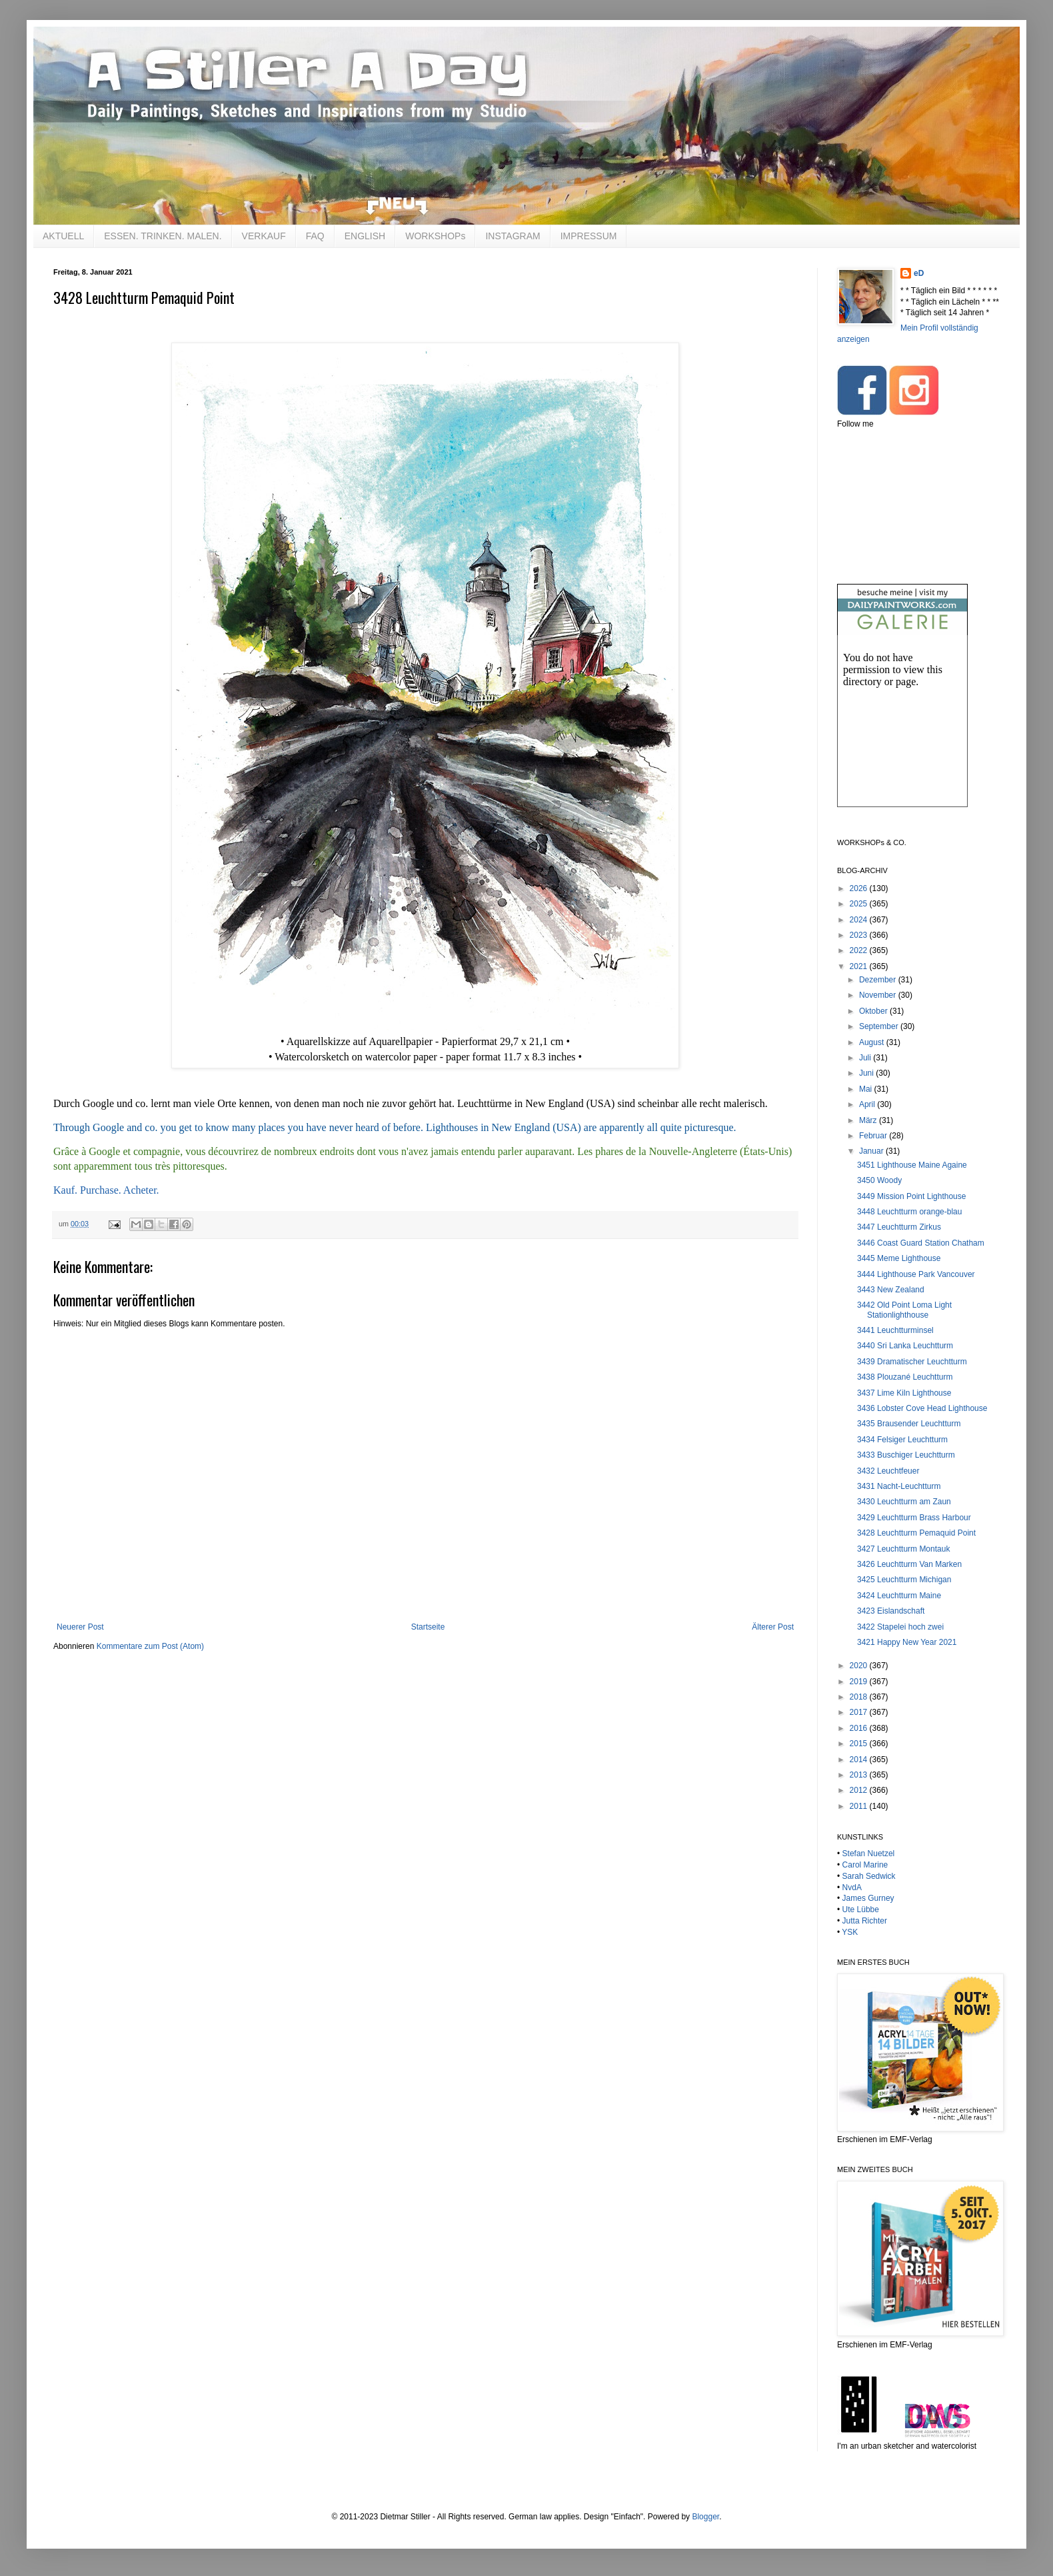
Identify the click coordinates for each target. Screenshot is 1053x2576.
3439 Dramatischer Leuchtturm (912, 1361)
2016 (860, 1728)
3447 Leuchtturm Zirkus (899, 1227)
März (869, 1120)
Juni (867, 1073)
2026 (860, 888)
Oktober (874, 1011)
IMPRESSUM (588, 236)
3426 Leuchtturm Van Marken (909, 1564)
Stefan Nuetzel (868, 1853)
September (879, 1026)
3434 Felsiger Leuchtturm (902, 1439)
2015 (860, 1743)
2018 (860, 1697)
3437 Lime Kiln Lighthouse (904, 1393)
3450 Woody (879, 1180)
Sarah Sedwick (869, 1876)
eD (919, 273)
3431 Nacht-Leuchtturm (898, 1486)
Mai (866, 1089)
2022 (860, 950)
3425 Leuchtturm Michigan (904, 1579)
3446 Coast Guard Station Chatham (920, 1243)
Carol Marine (865, 1865)
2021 (860, 966)
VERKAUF (264, 236)
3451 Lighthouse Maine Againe (912, 1165)
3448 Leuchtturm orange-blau (909, 1211)
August (872, 1042)
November (878, 995)
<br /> (902, 732)
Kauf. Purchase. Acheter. (106, 1190)
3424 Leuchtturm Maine (899, 1595)
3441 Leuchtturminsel (895, 1330)
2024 (860, 919)
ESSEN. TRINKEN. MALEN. (162, 236)
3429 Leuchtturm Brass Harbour (914, 1517)
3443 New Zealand (890, 1289)
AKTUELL (63, 236)
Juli (866, 1057)
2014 (860, 1759)
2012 (860, 1790)
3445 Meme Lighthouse (898, 1258)
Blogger (705, 2516)
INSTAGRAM (512, 236)
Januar (872, 1151)
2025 (860, 903)
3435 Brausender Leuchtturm (908, 1423)
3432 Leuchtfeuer (888, 1471)
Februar (874, 1135)
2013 (860, 1775)
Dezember (878, 979)
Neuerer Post (80, 1627)
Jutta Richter (864, 1921)
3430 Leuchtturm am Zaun (904, 1501)
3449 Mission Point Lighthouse (911, 1196)
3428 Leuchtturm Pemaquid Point (916, 1533)
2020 (860, 1665)
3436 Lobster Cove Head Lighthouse (922, 1408)
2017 (860, 1712)
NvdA (852, 1887)
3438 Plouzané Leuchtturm (904, 1377)
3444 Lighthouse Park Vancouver (916, 1274)
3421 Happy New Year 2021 (906, 1642)
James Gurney (868, 1898)
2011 (860, 1806)
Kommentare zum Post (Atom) (150, 1646)
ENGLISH (365, 236)
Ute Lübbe (860, 1909)
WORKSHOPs (435, 236)
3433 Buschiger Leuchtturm (906, 1455)
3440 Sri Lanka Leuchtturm (905, 1345)
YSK (850, 1932)
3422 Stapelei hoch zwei (900, 1627)
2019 (860, 1681)
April (868, 1104)
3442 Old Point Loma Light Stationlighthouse (904, 1309)
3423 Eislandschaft (890, 1611)
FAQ (315, 236)
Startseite (428, 1627)
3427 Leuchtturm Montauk (903, 1549)
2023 (860, 935)
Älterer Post (773, 1627)
